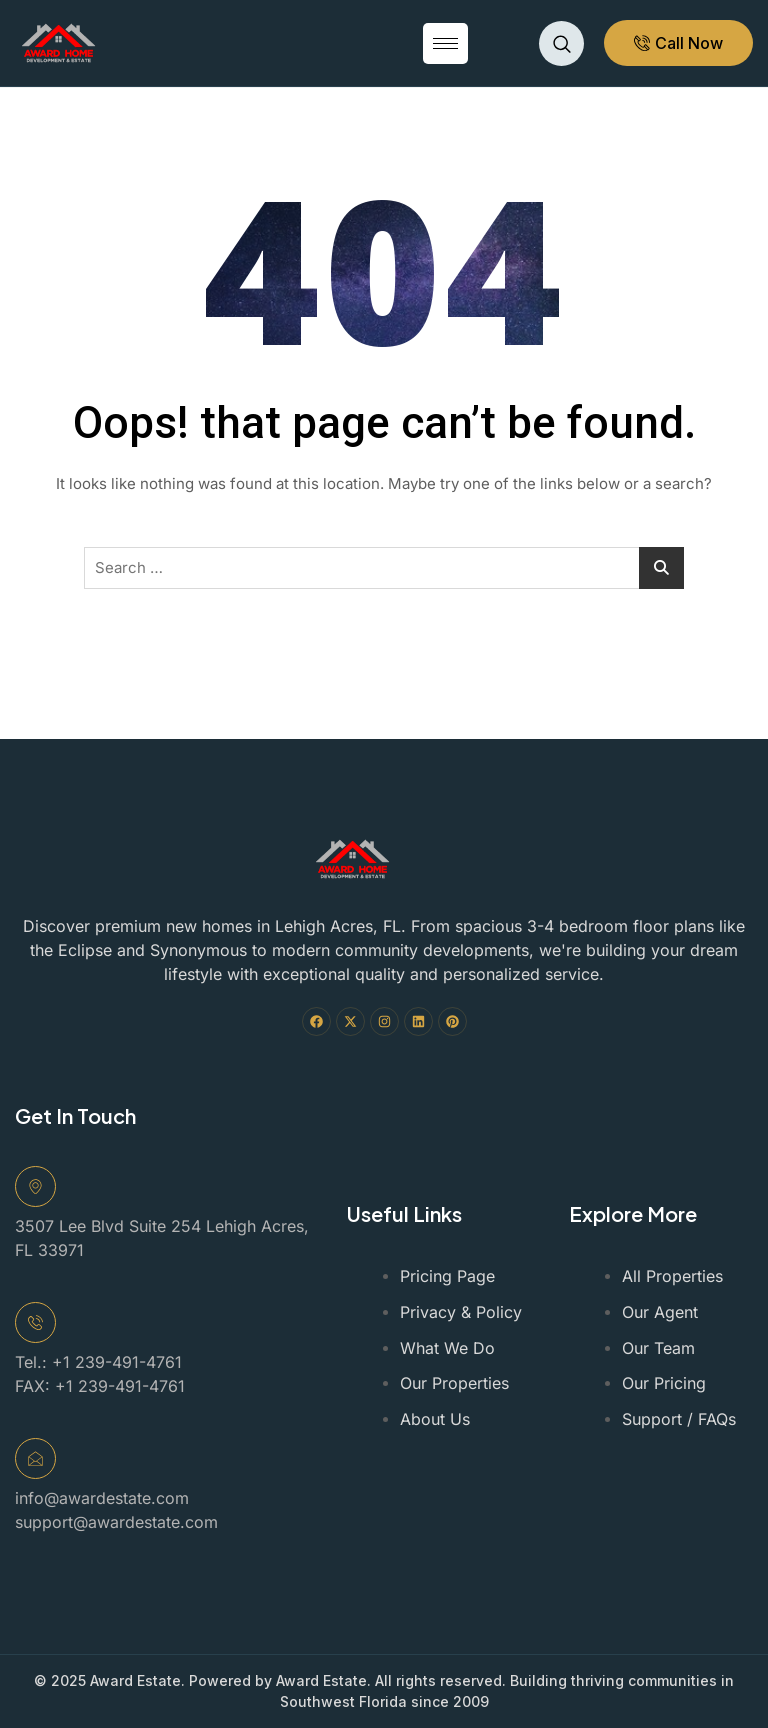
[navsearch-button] (561, 43)
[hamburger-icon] (445, 43)
